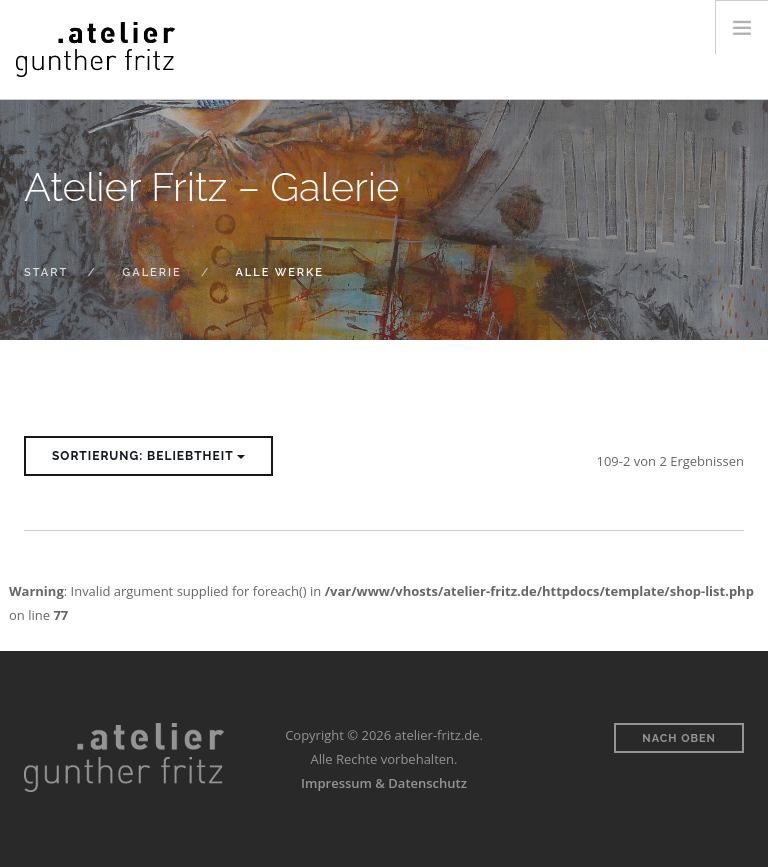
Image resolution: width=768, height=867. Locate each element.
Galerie (151, 272)
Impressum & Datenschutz (384, 783)
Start (46, 272)
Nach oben (679, 738)
